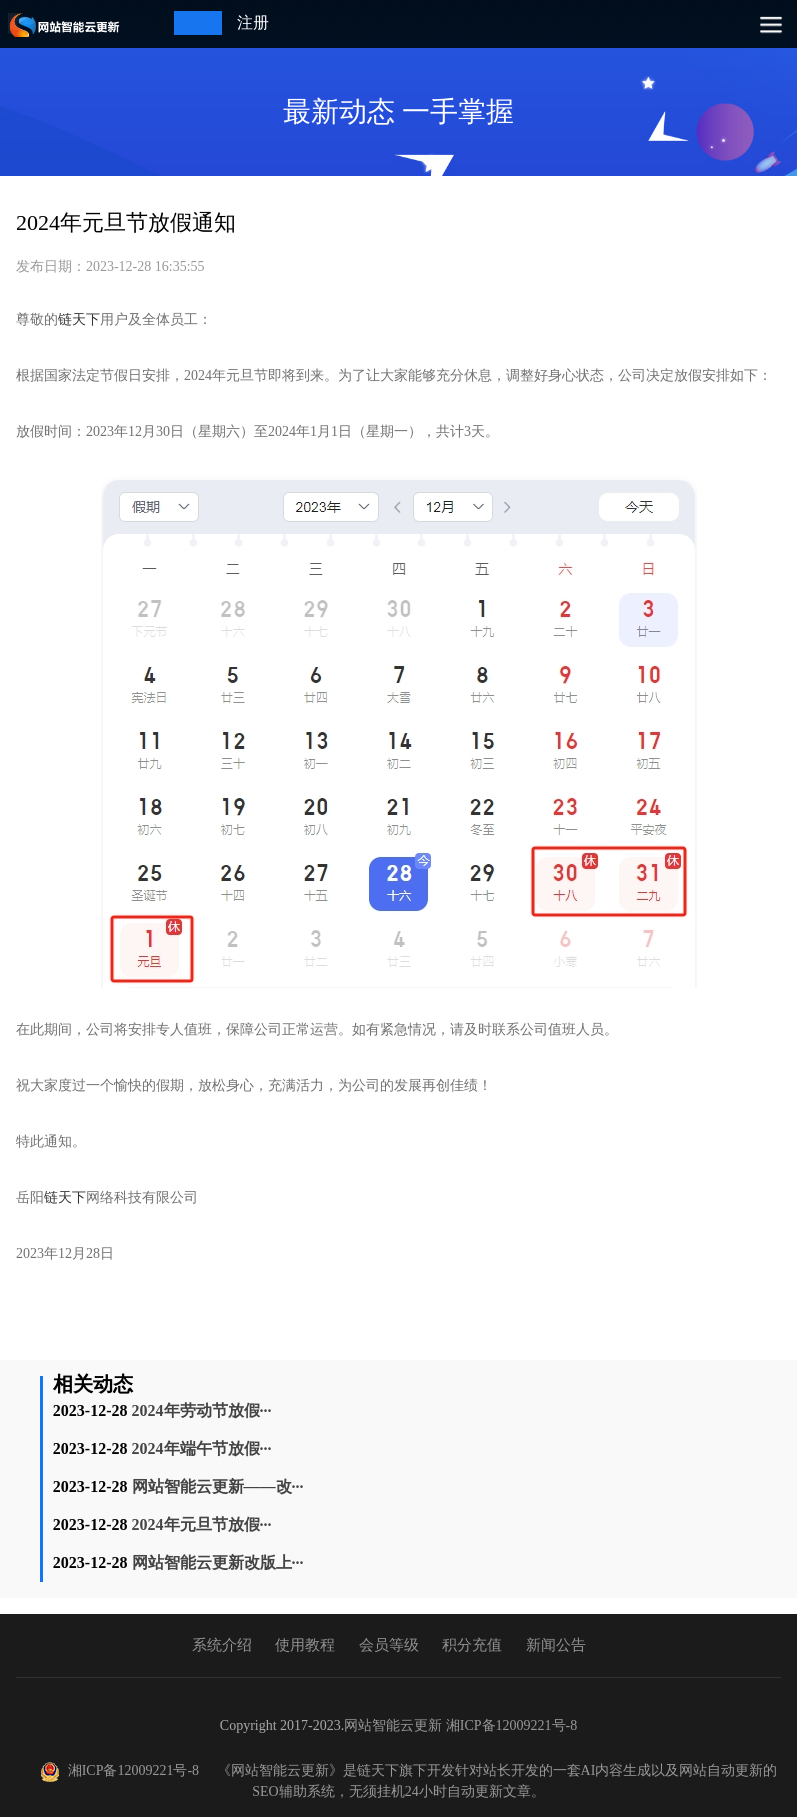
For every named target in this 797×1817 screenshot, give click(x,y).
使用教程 (305, 1645)
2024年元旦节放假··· (202, 1524)
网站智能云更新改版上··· (218, 1562)
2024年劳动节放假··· (202, 1410)
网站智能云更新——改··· (218, 1486)
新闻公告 (556, 1645)
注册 (253, 22)
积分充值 (472, 1645)
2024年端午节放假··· (202, 1448)
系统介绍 (222, 1645)
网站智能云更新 (393, 1725)
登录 (190, 22)
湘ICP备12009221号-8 (511, 1725)
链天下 (79, 319)
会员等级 (389, 1645)
